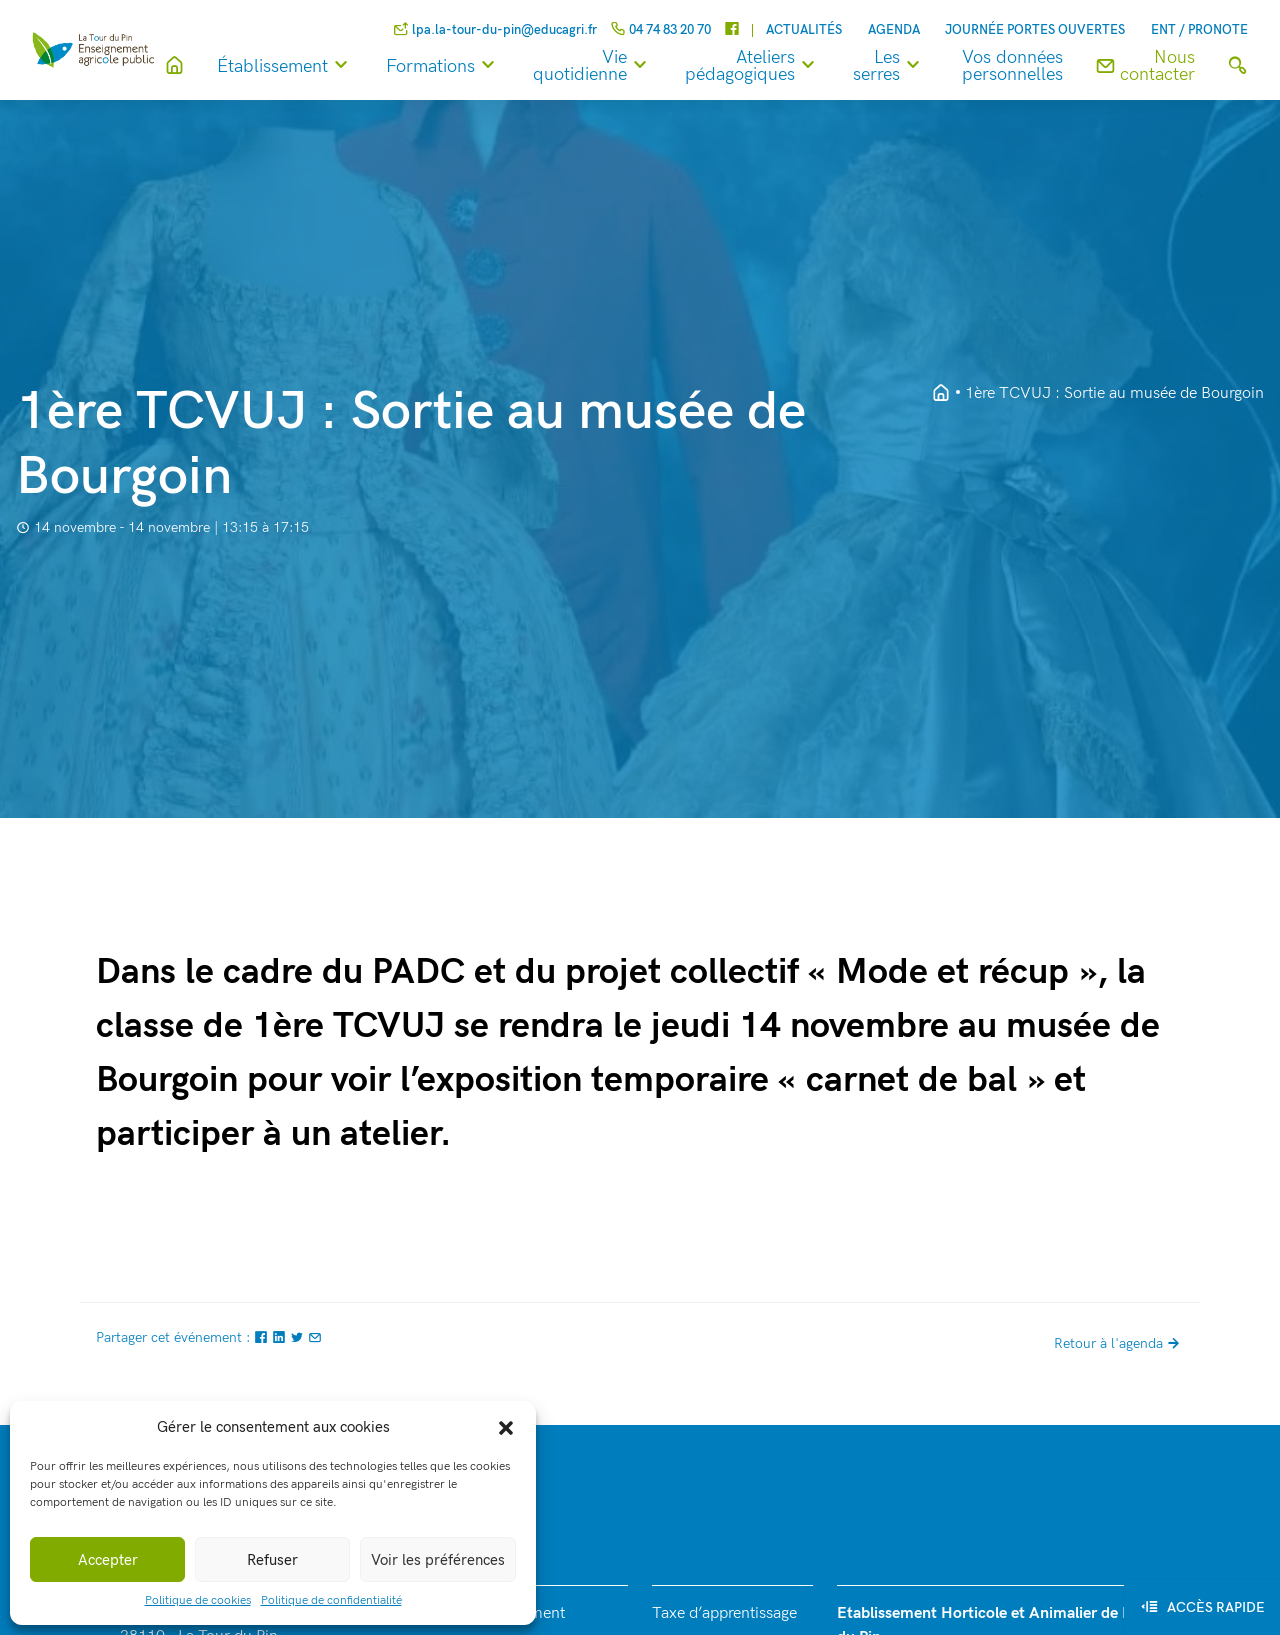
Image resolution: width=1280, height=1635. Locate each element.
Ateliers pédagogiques (757, 66)
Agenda (894, 30)
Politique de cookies (198, 1600)
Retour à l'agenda (1119, 1343)
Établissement (289, 66)
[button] (506, 1427)
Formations (447, 66)
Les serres (893, 66)
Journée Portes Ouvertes (1035, 30)
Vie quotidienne (597, 66)
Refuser (272, 1560)
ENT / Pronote (1199, 30)
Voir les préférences (438, 1560)
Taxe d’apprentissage (724, 1613)
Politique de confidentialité (331, 1600)
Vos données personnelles (1012, 66)
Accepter (108, 1560)
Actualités (804, 30)
